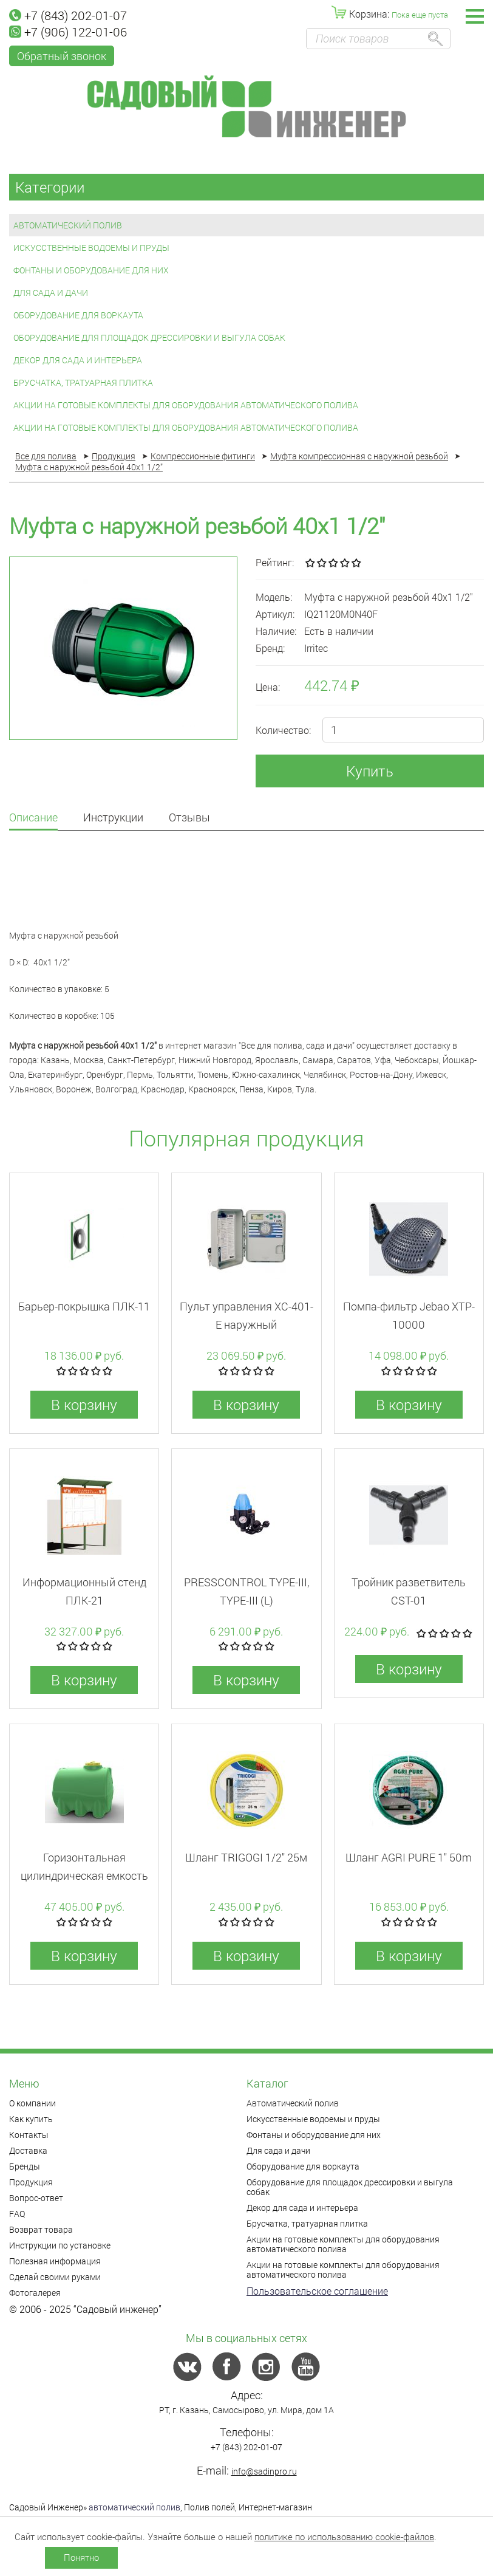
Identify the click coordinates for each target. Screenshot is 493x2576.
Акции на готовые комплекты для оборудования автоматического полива (185, 405)
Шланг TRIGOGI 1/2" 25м (246, 1857)
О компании (32, 2103)
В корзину (84, 1404)
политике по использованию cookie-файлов (344, 2536)
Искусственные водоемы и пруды (91, 247)
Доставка (28, 2150)
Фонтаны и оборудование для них (91, 270)
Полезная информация (55, 2261)
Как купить (31, 2119)
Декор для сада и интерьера (77, 360)
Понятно (81, 2557)
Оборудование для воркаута (78, 315)
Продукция (31, 2182)
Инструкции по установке (59, 2245)
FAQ (17, 2213)
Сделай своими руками (55, 2277)
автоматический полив (134, 2507)
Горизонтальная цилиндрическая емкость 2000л (84, 1875)
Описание (33, 818)
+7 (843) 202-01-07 (68, 15)
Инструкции (113, 818)
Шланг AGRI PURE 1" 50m (408, 1857)
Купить (369, 771)
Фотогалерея (35, 2292)
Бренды (24, 2166)
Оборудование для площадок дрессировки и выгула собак (149, 337)
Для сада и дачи (50, 292)
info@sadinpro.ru (264, 2471)
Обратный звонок (61, 56)
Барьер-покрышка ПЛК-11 (84, 1306)
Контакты (29, 2134)
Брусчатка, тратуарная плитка (83, 382)
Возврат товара (41, 2229)
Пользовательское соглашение (317, 2290)
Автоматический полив (67, 225)
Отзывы (189, 818)
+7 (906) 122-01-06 (68, 32)
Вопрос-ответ (36, 2198)
